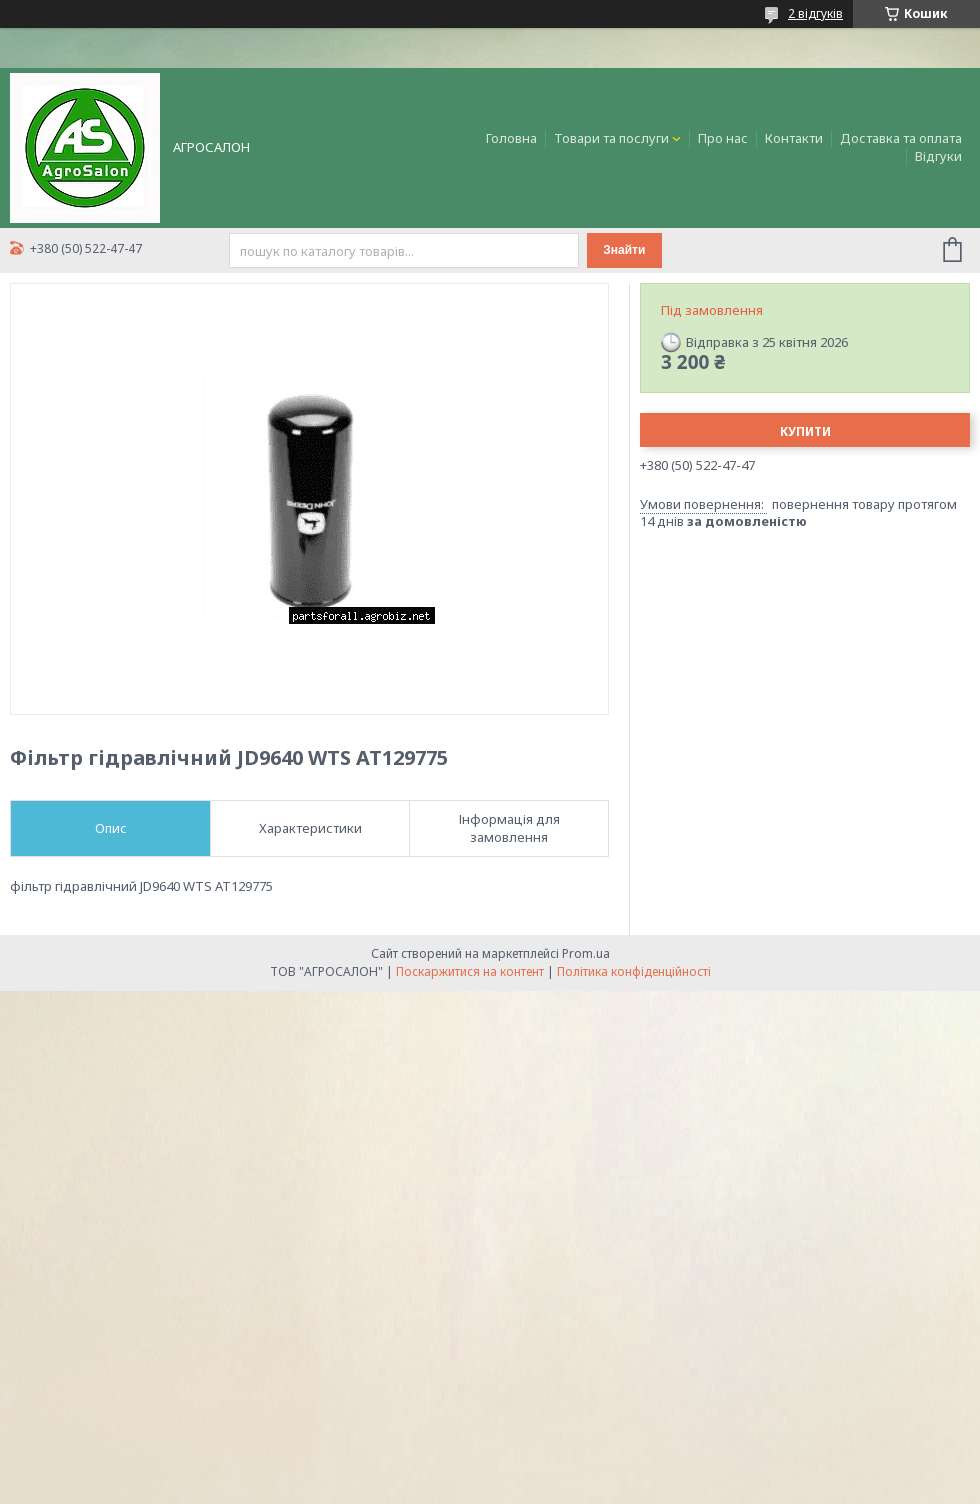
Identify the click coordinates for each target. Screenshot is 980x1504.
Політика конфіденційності (634, 971)
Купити (805, 431)
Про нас (723, 138)
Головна (511, 138)
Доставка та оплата (901, 138)
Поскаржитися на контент (470, 971)
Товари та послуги (611, 138)
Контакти (794, 138)
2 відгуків (815, 13)
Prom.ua (586, 953)
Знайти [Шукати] (624, 250)
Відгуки (938, 156)
